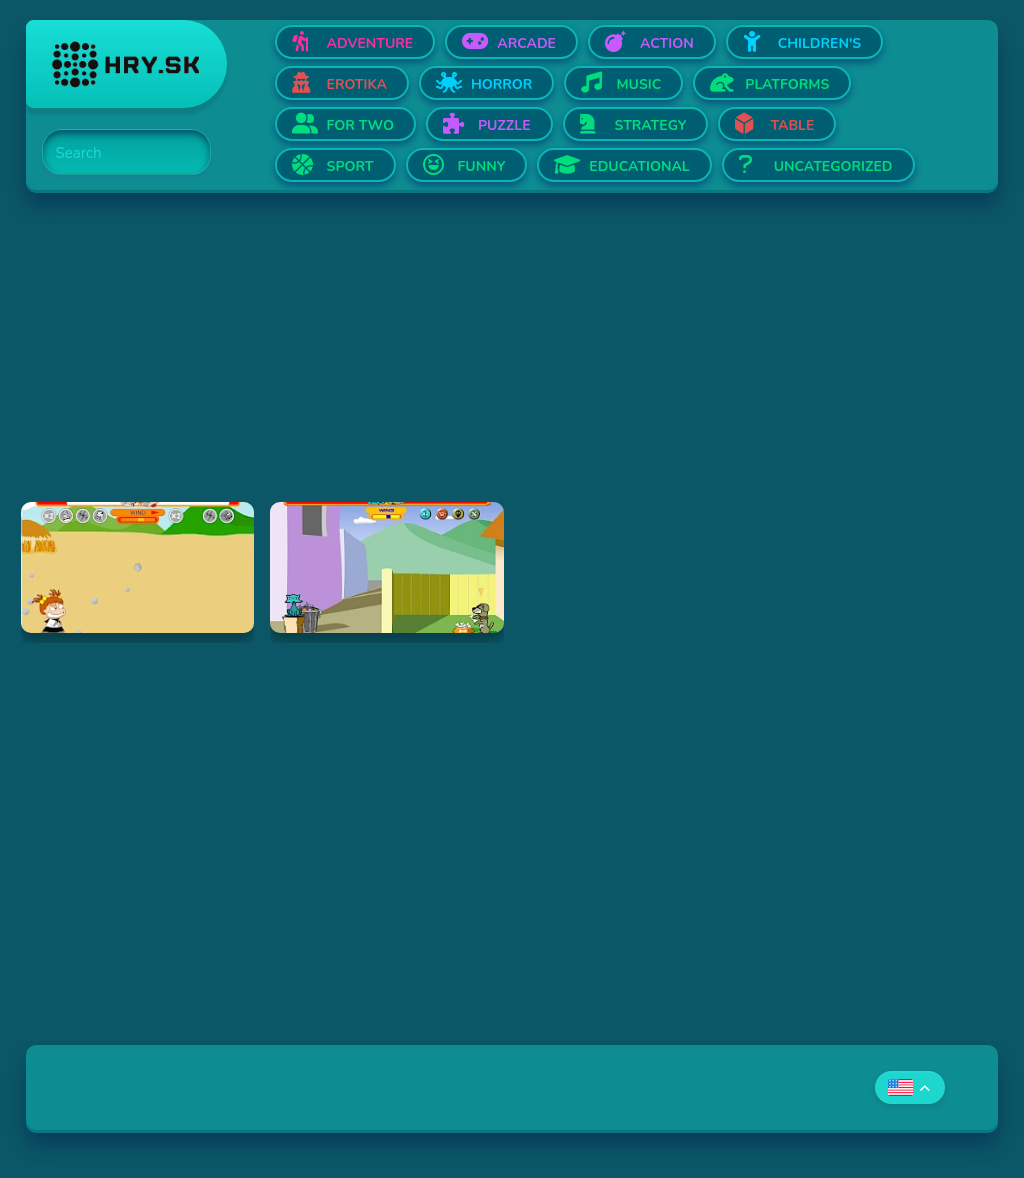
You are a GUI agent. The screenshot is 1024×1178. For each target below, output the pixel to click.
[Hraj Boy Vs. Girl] (138, 567)
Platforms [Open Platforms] (787, 84)
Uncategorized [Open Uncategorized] (833, 166)
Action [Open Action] (667, 43)
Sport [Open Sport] (350, 166)
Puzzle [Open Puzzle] (504, 125)
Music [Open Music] (638, 84)
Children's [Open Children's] (820, 43)
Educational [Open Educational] (639, 166)
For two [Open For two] (360, 125)
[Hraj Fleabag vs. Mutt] (387, 567)
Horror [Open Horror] (502, 84)
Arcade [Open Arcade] (526, 43)
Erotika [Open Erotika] (357, 84)
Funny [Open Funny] (482, 166)
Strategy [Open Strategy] (651, 125)
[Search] (115, 153)
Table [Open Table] (792, 125)
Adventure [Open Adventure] (370, 43)
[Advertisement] (512, 362)
